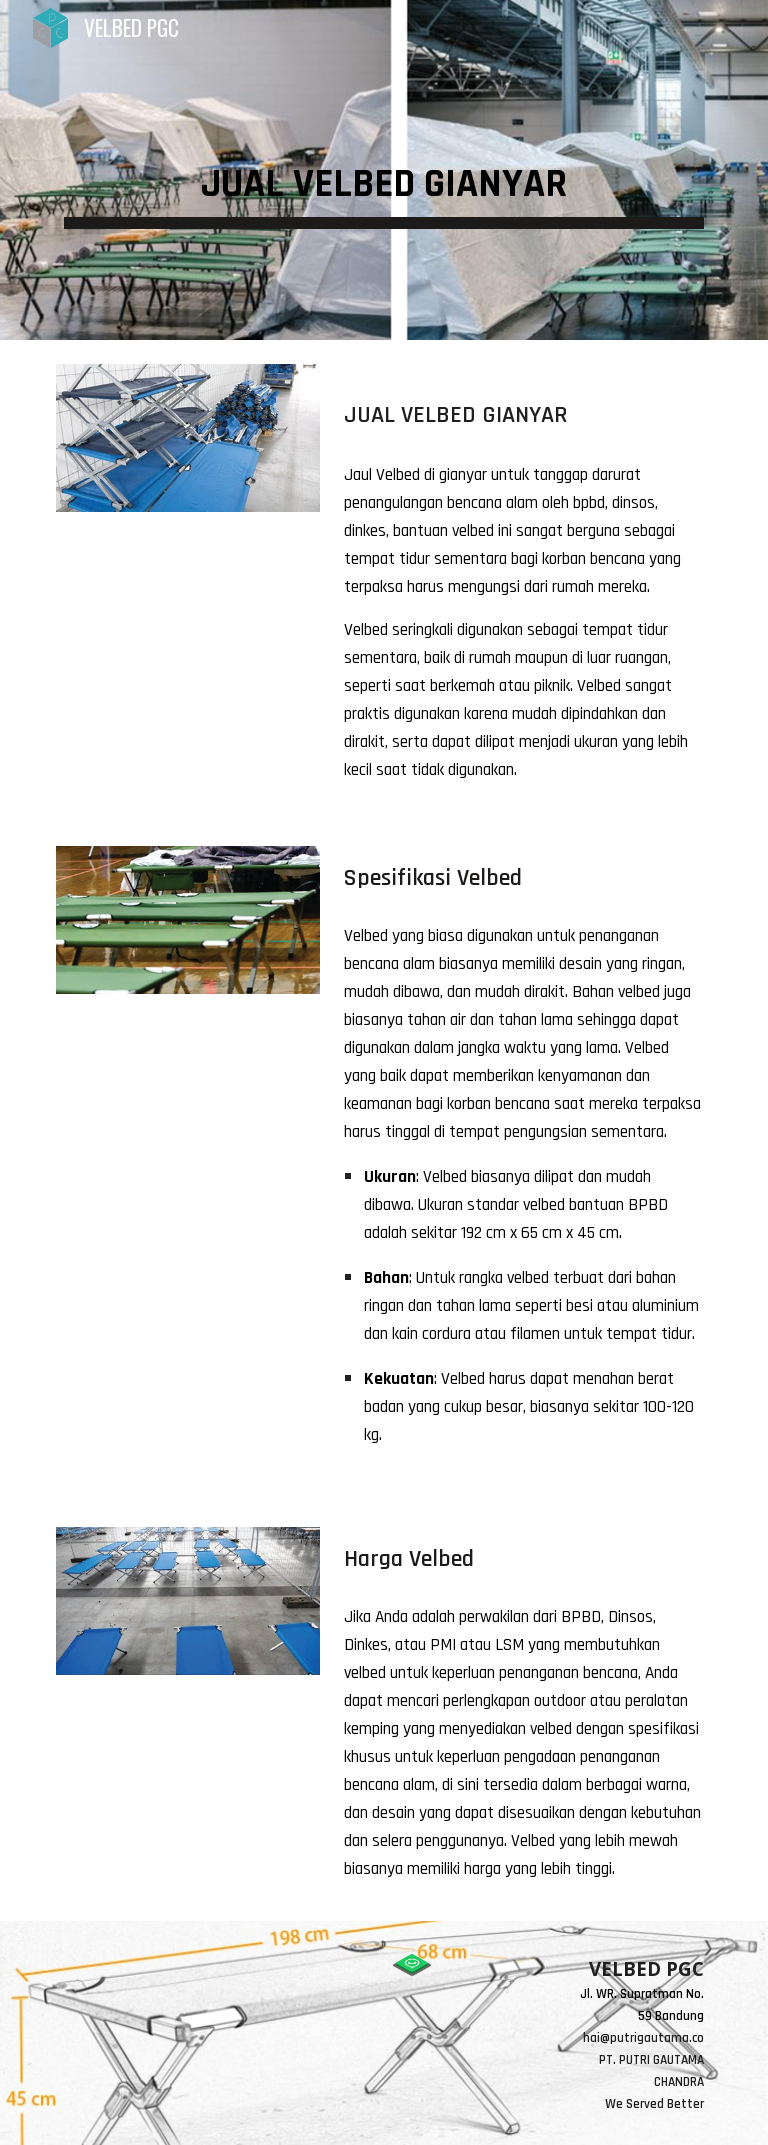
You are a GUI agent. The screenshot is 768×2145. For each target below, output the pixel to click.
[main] (383, 170)
